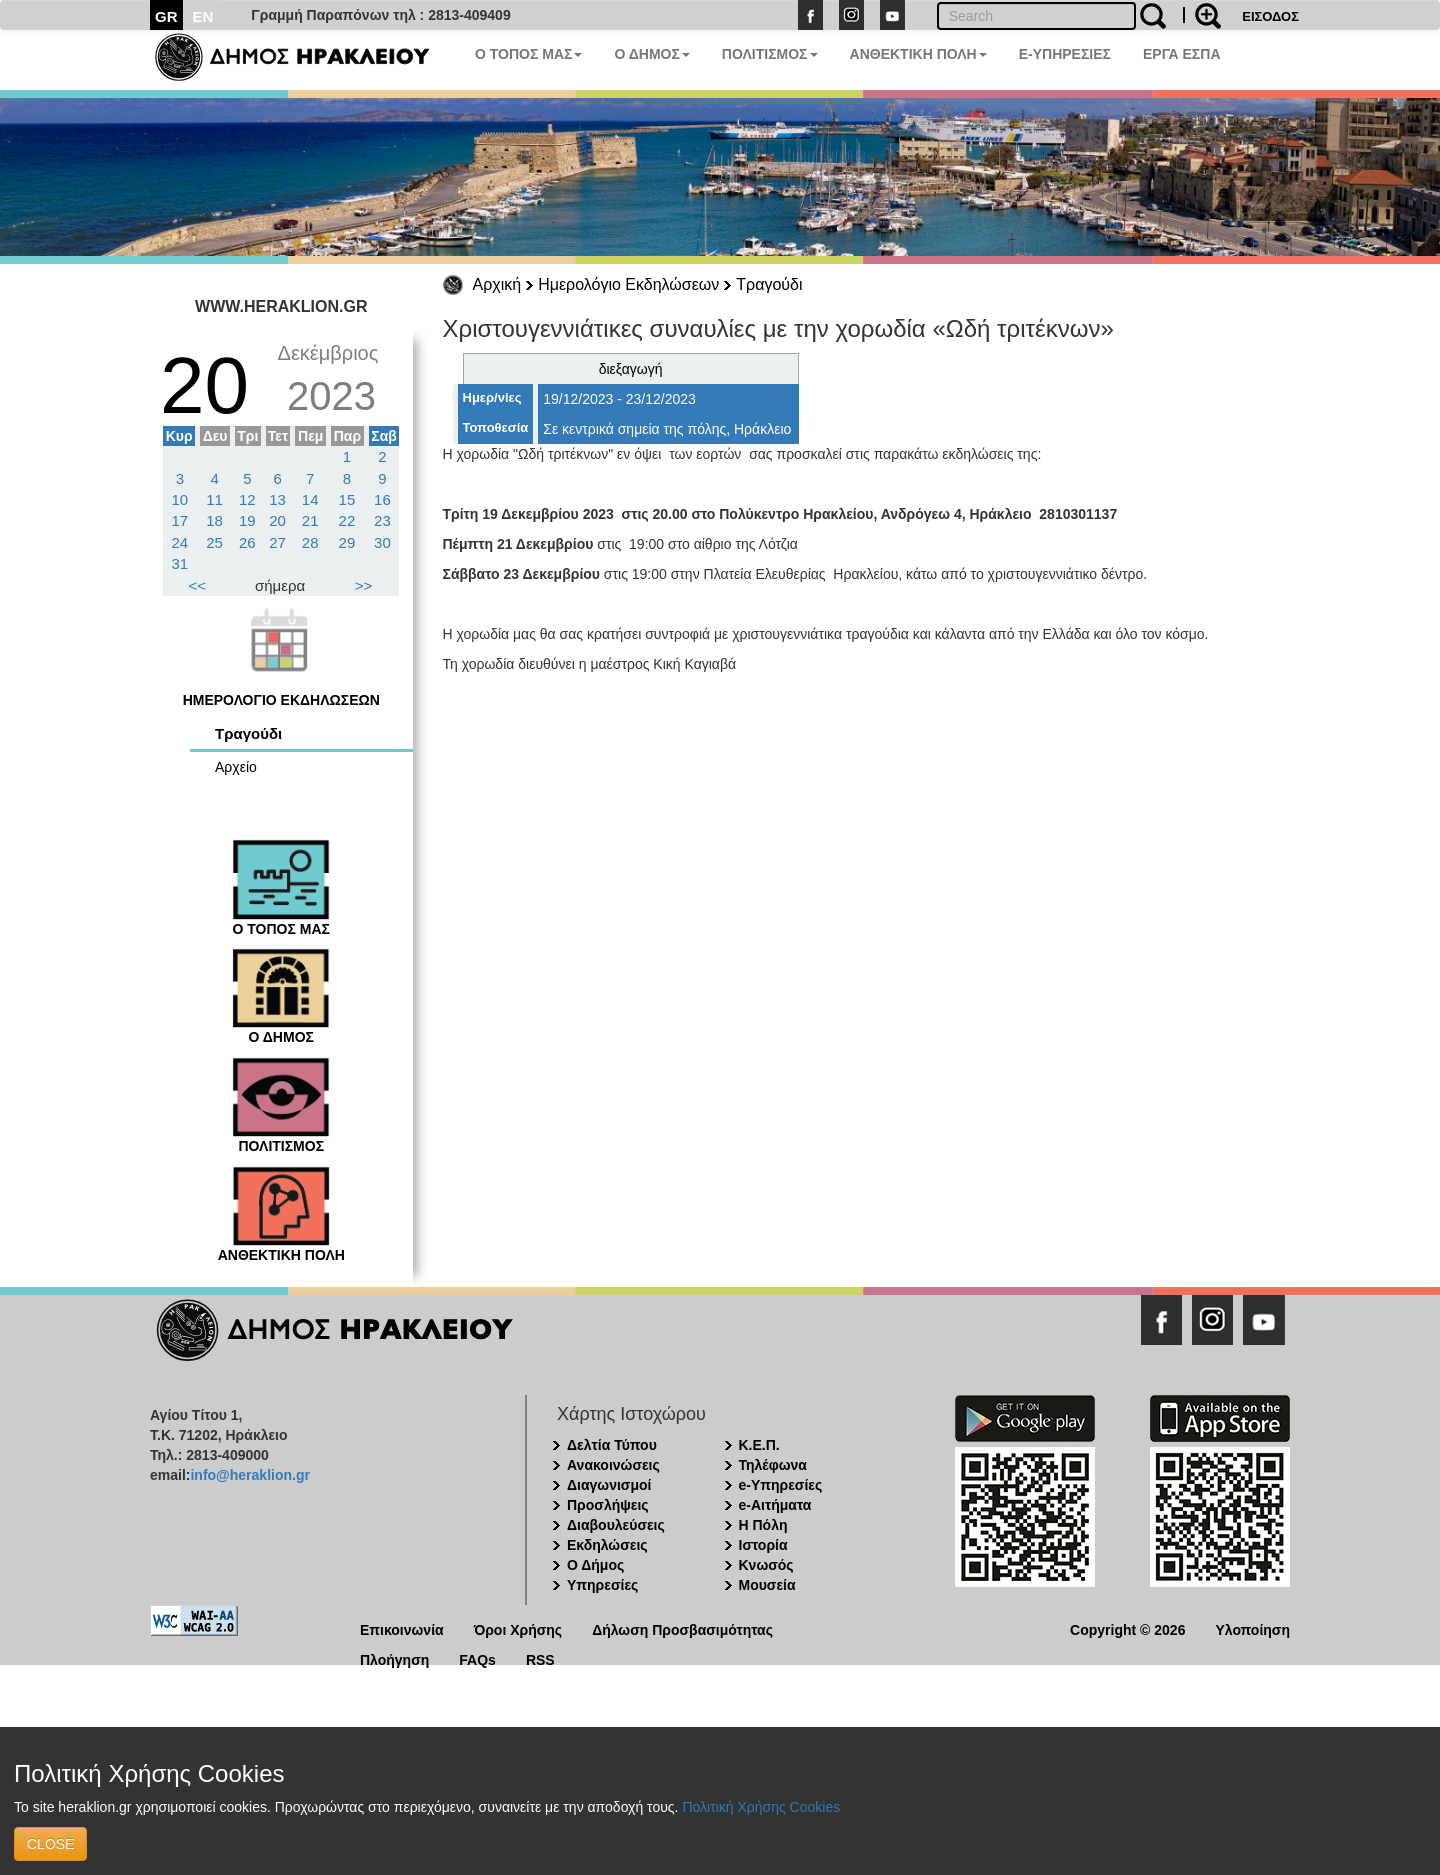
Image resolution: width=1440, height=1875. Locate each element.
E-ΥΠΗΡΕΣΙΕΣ (1065, 54)
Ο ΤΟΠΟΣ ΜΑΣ (528, 54)
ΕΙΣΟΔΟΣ (1270, 16)
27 (277, 542)
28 (310, 542)
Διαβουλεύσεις (616, 1525)
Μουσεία (767, 1585)
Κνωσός (766, 1565)
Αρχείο (236, 767)
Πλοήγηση (394, 1658)
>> (364, 585)
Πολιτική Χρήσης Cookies (761, 1807)
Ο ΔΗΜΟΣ (651, 54)
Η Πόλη (763, 1525)
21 (310, 520)
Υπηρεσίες (602, 1585)
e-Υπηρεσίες (781, 1485)
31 (180, 563)
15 (347, 499)
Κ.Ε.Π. (759, 1445)
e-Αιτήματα (775, 1505)
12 (247, 499)
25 (214, 542)
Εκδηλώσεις (607, 1545)
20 (277, 520)
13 (277, 499)
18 (214, 520)
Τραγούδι (769, 284)
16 (382, 499)
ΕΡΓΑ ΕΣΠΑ (1182, 54)
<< (198, 585)
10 (180, 499)
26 (247, 542)
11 (214, 499)
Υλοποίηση (1252, 1628)
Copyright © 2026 (1127, 1628)
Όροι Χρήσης (518, 1628)
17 (180, 520)
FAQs (477, 1658)
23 (382, 520)
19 (247, 520)
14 (310, 499)
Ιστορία (763, 1545)
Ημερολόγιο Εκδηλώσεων (628, 284)
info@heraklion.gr (249, 1475)
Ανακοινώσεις (613, 1465)
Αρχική (497, 284)
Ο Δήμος (595, 1565)
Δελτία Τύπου (612, 1445)
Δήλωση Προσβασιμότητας (682, 1628)
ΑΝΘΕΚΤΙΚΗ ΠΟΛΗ (918, 54)
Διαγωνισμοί (609, 1485)
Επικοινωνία (402, 1628)
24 (180, 542)
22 (347, 520)
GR (166, 16)
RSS (540, 1658)
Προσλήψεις (608, 1505)
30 (382, 542)
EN (203, 16)
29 (347, 542)
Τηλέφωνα (773, 1465)
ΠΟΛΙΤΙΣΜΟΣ (770, 54)
